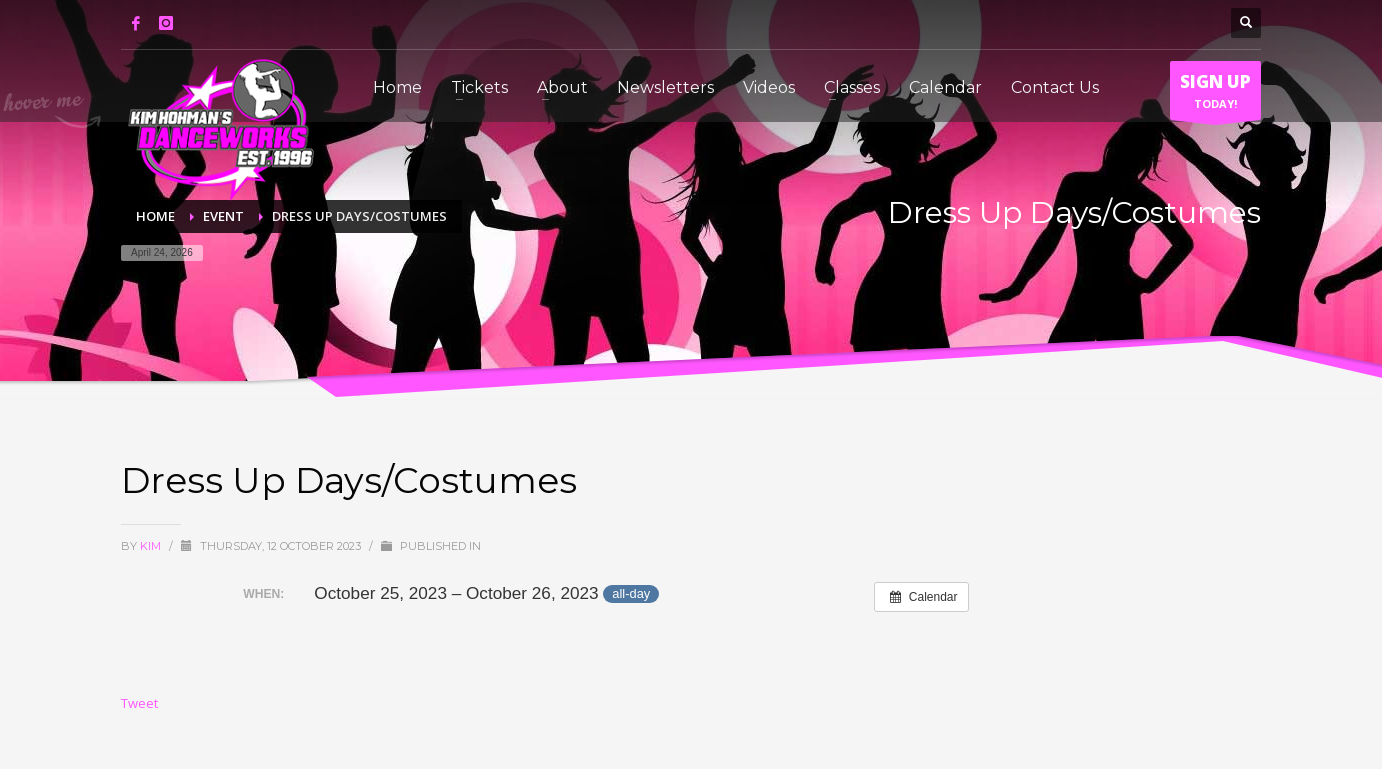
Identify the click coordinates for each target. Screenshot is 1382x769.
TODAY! (1215, 95)
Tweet (139, 703)
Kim (152, 546)
